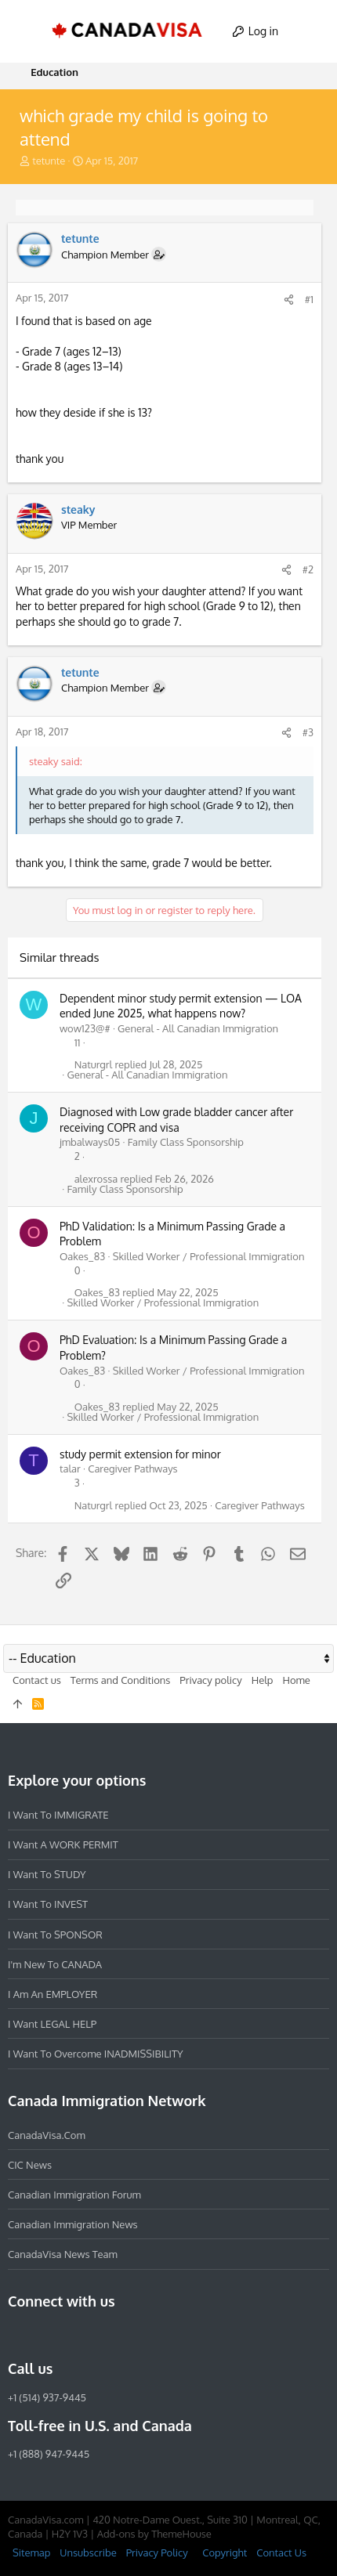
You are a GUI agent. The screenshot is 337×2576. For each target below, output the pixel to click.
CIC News (30, 2165)
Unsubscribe (88, 2552)
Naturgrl (93, 1065)
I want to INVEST (48, 1904)
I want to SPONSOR (55, 1934)
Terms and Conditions (121, 1680)
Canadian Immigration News (73, 2224)
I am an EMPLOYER (52, 1994)
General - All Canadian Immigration (198, 1028)
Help (263, 1680)
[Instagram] (45, 2334)
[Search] (310, 31)
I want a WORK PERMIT (63, 1844)
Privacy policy (210, 1680)
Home (296, 1680)
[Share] (288, 299)
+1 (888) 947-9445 (48, 2454)
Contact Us (281, 2552)
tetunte (48, 160)
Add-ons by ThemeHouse (154, 2533)
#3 (308, 732)
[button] (26, 31)
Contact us (37, 1680)
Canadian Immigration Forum (74, 2194)
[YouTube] (130, 2334)
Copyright (224, 2552)
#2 (308, 569)
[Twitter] (101, 2334)
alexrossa (96, 1179)
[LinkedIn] (73, 2334)
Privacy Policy (157, 2552)
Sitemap (31, 2552)
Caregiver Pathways (133, 1468)
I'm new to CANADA (55, 1964)
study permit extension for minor (140, 1454)
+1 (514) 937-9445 (47, 2397)
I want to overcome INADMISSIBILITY (95, 2053)
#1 (309, 299)
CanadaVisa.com (46, 2135)
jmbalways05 (90, 1142)
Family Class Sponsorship (186, 1142)
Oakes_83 (82, 1256)
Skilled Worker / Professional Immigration (209, 1256)
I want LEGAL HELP (52, 2024)
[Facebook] (17, 2334)
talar (70, 1468)
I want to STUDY (46, 1874)
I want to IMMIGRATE (58, 1814)
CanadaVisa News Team (63, 2254)
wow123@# (85, 1028)
